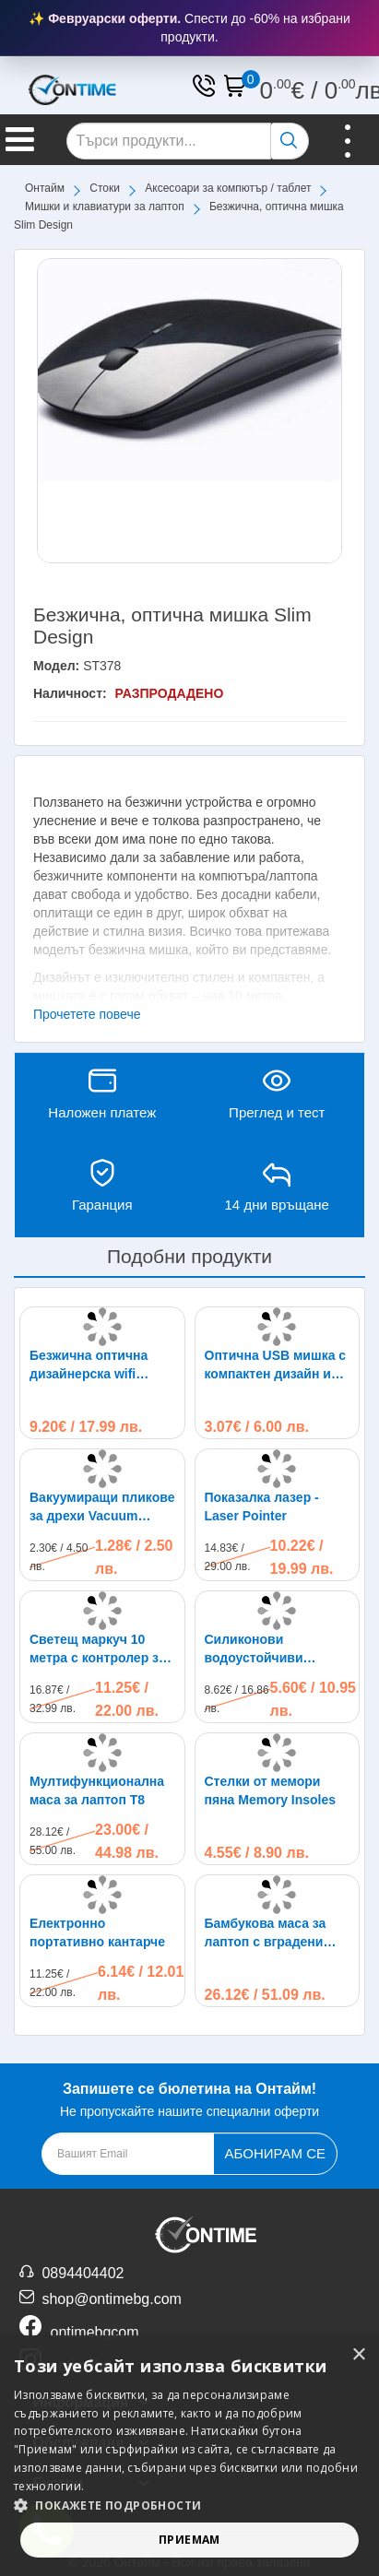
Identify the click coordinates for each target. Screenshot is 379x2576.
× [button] (358, 2355)
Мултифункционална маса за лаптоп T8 (97, 1790)
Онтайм (45, 188)
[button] (189, 2505)
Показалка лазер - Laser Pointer (262, 1506)
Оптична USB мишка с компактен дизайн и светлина (276, 1365)
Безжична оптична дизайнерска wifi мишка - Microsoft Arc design (98, 1365)
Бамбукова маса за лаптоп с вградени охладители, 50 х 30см (276, 1933)
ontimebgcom (95, 2332)
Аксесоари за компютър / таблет (228, 188)
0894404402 (82, 2273)
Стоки (104, 188)
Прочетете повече (87, 1014)
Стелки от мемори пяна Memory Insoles (271, 1790)
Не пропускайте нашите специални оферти (189, 2098)
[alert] (189, 2455)
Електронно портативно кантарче (97, 1932)
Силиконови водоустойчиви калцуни (254, 1649)
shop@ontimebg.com (111, 2299)
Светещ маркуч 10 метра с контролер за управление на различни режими (98, 1649)
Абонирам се (275, 2153)
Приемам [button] (189, 2539)
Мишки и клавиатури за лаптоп (104, 206)
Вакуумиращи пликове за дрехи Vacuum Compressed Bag (102, 1507)
